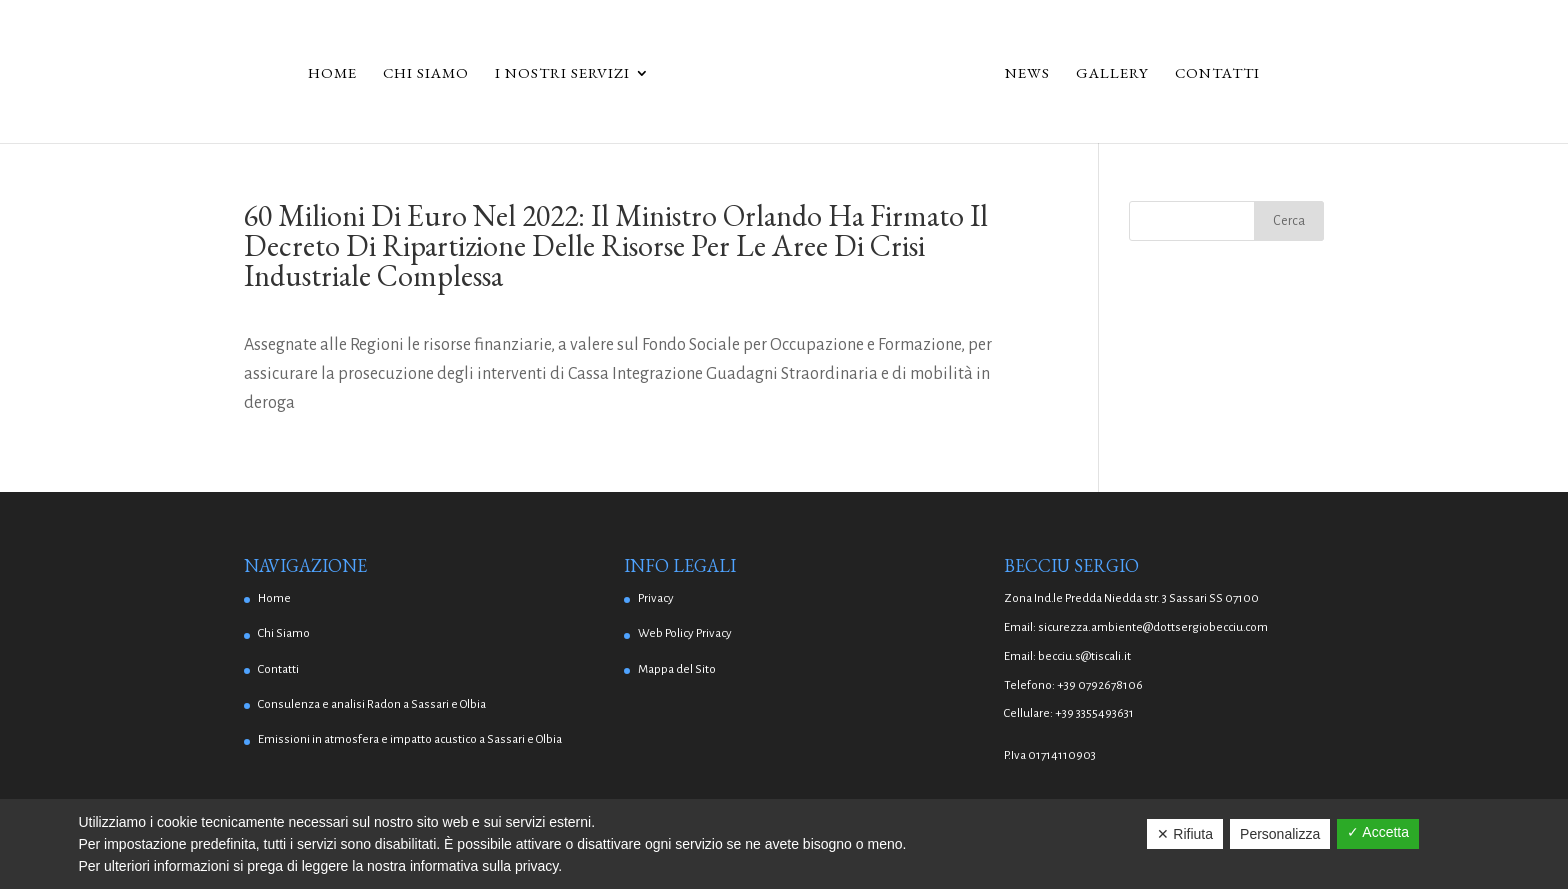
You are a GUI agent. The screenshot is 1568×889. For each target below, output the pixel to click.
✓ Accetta (1378, 832)
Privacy (656, 598)
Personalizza (1280, 834)
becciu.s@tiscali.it (1084, 656)
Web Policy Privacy (685, 633)
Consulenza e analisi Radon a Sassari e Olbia (372, 704)
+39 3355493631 (1094, 713)
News (1027, 74)
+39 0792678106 (1100, 685)
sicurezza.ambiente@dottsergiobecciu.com (1153, 627)
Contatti (1217, 74)
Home (332, 74)
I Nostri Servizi (562, 74)
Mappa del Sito (677, 669)
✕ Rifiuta (1185, 834)
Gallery (1112, 74)
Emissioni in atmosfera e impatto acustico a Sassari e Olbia (410, 739)
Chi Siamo (426, 74)
